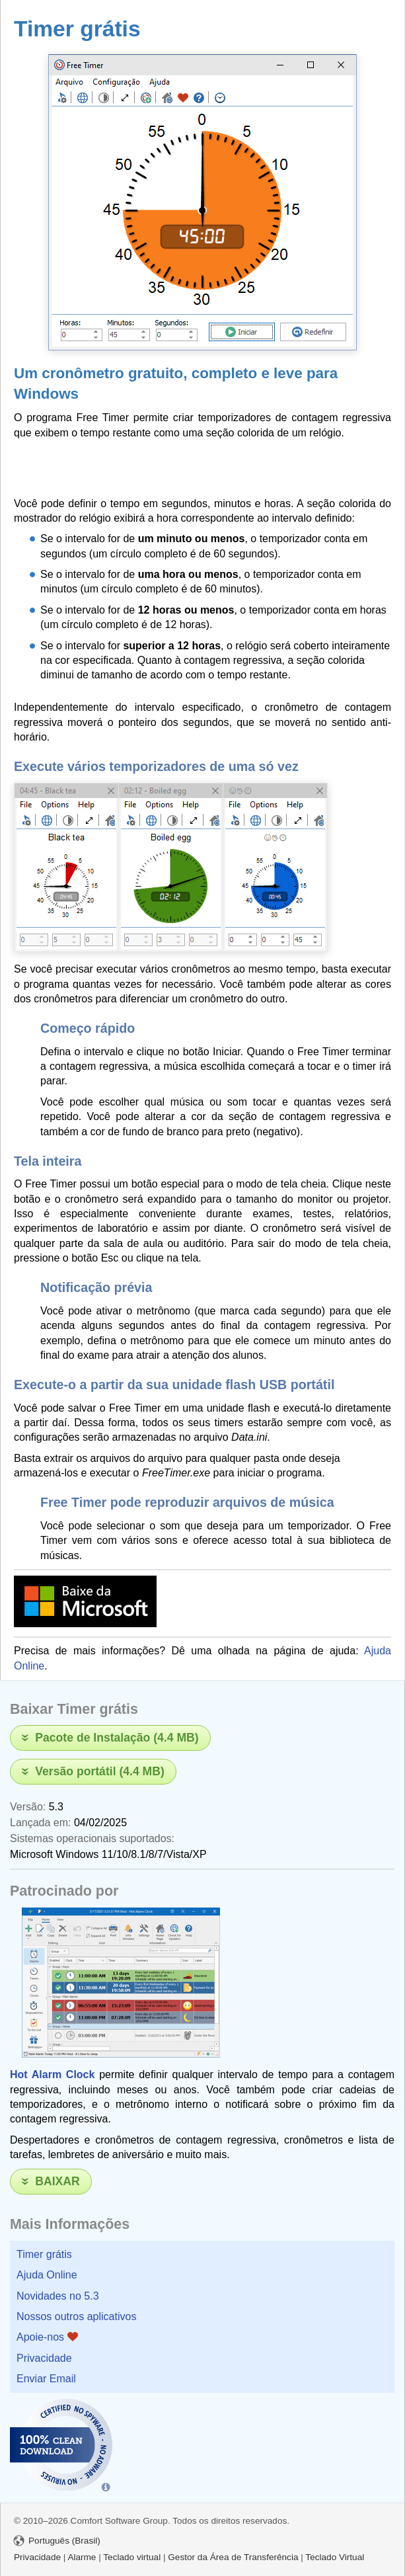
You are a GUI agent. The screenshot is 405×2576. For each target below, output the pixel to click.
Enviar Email (46, 2378)
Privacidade (44, 2358)
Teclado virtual (132, 2557)
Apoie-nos (47, 2337)
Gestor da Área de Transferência (233, 2557)
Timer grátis (44, 2254)
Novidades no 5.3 (58, 2296)
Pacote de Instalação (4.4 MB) (116, 1737)
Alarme (81, 2557)
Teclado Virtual (334, 2557)
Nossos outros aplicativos (76, 2316)
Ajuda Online (47, 2274)
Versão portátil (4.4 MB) (100, 1771)
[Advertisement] (168, 466)
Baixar (57, 2181)
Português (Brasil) (57, 2541)
